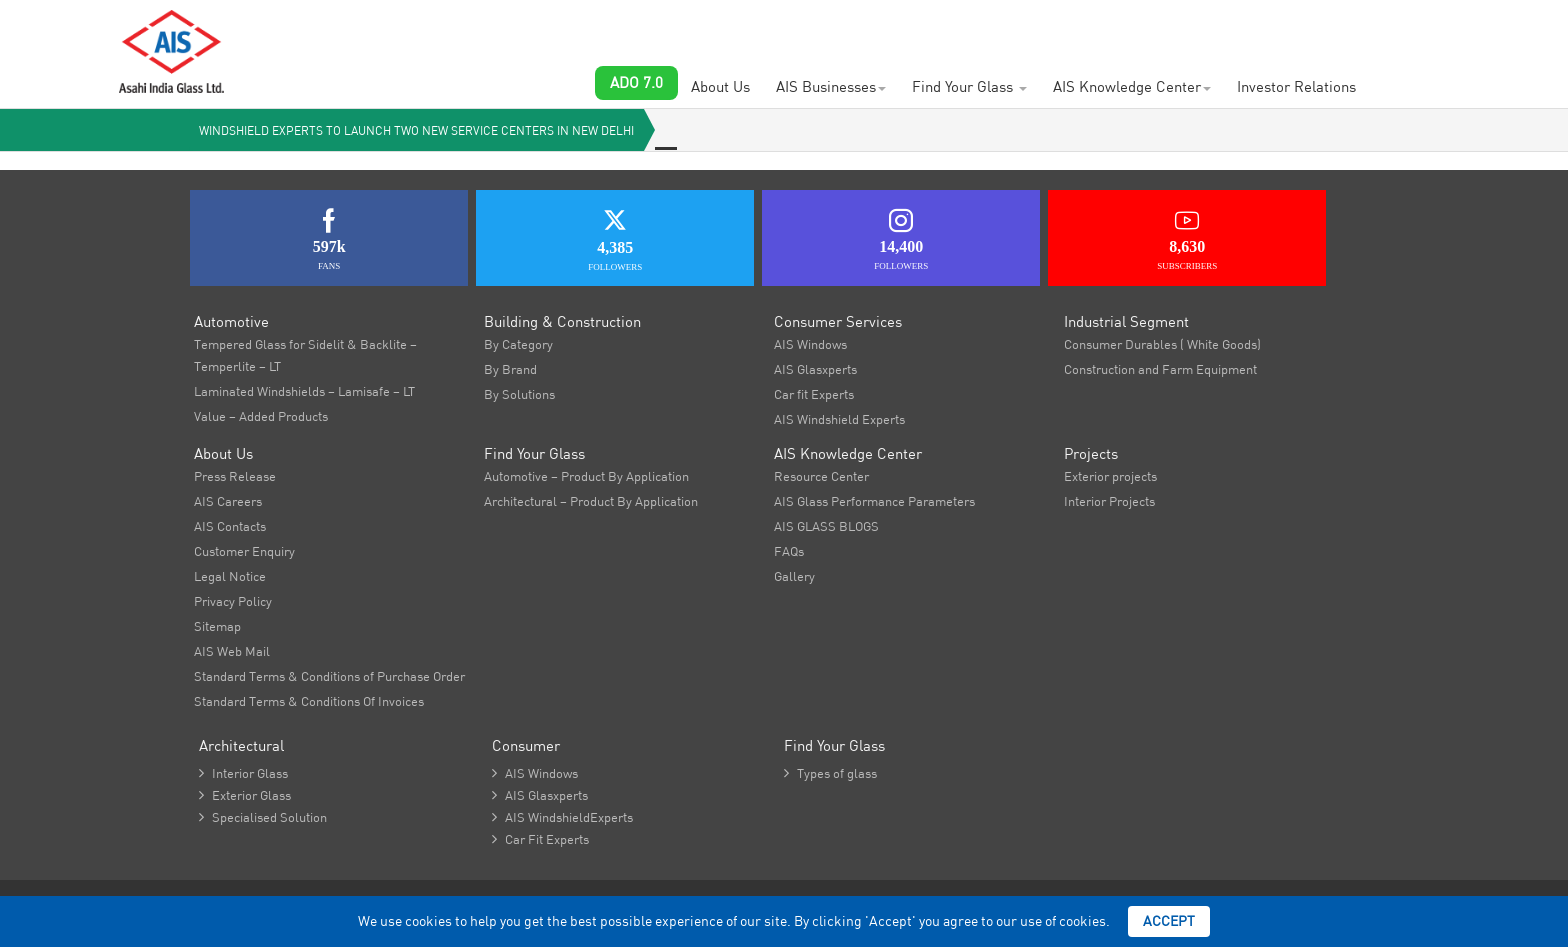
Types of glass (830, 773)
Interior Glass (243, 773)
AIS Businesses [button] (831, 86)
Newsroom (900, 29)
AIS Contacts (803, 29)
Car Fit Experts (540, 839)
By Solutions (519, 394)
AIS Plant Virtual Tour (1112, 29)
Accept (1169, 921)
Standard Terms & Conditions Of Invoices (309, 701)
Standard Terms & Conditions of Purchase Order (329, 676)
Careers (582, 29)
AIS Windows (810, 344)
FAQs (789, 551)
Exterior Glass (245, 795)
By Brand (510, 369)
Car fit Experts (814, 394)
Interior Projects (1109, 501)
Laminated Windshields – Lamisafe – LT (304, 391)
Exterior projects (1110, 476)
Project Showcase (685, 29)
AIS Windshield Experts (839, 419)
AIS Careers (228, 501)
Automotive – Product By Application (586, 476)
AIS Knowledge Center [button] (1132, 86)
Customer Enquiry (478, 29)
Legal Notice (230, 576)
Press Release (235, 476)
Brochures (989, 29)
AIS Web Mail (232, 651)
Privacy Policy (233, 601)
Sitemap (217, 626)
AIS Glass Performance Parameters (874, 501)
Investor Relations (1296, 86)
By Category (518, 344)
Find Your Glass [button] (969, 86)
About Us (720, 86)
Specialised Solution (263, 817)
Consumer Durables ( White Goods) (1162, 344)
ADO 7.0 (636, 82)
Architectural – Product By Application (591, 501)
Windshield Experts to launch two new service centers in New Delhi (416, 130)
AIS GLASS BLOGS (826, 526)
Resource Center (821, 476)
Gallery (794, 576)
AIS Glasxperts (815, 369)
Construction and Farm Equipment (1160, 369)
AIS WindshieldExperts (562, 817)
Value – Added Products (261, 416)
